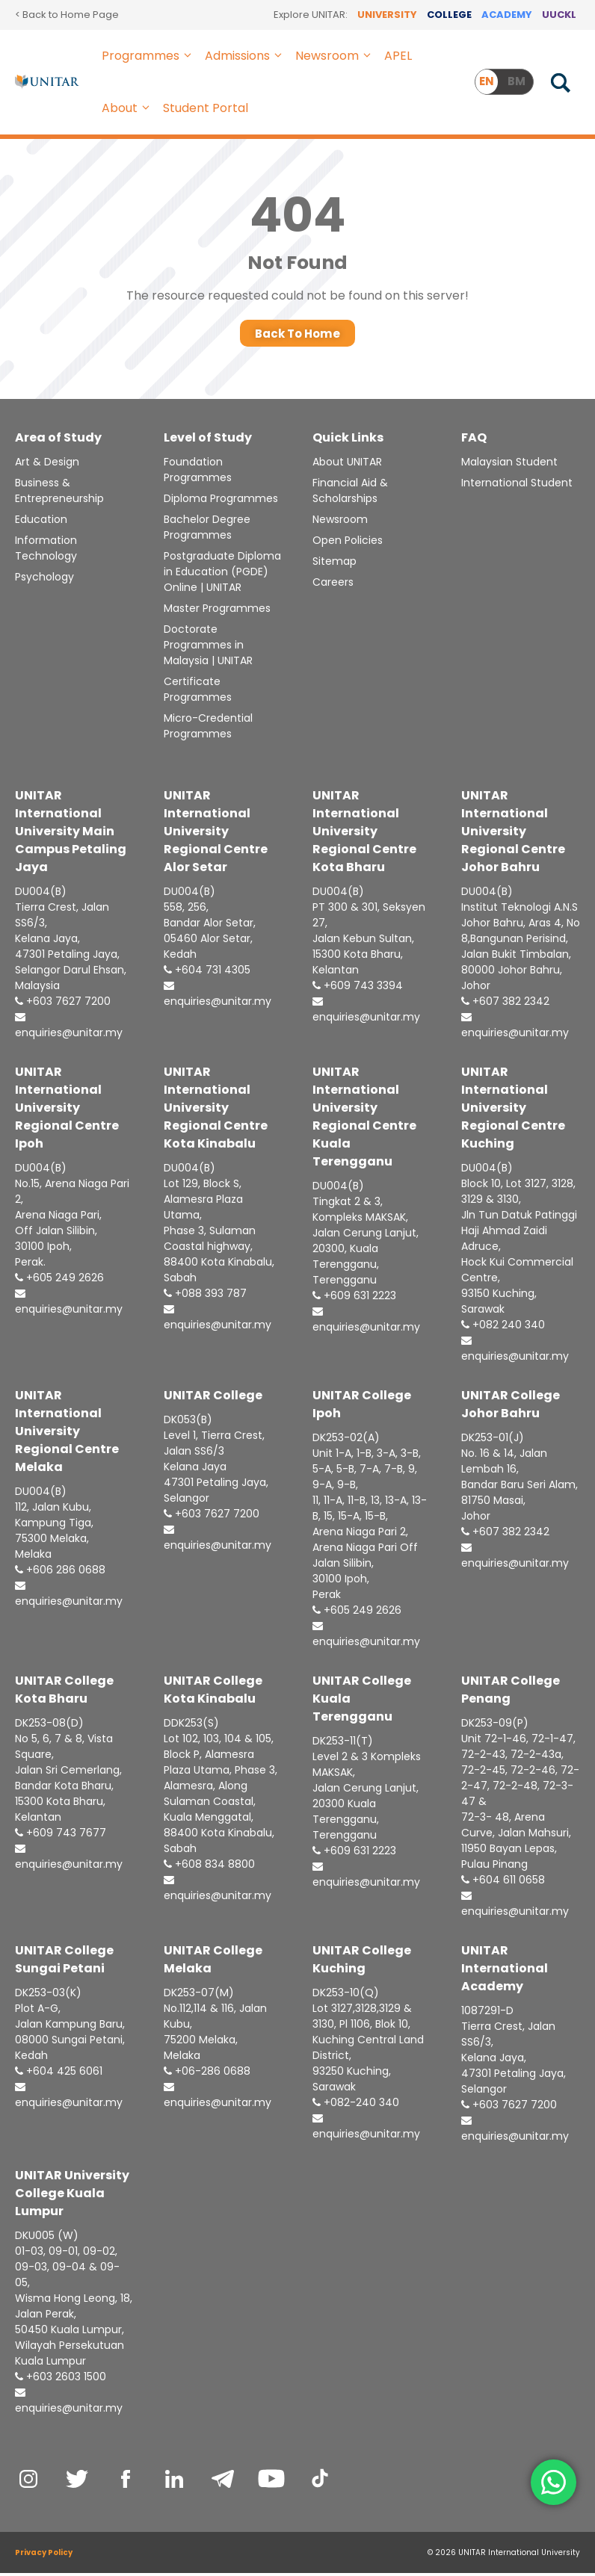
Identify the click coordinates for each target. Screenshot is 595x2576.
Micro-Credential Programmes (208, 729)
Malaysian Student (509, 465)
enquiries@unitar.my (69, 1029)
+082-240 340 (355, 2106)
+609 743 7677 (60, 1836)
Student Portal (205, 108)
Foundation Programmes (198, 473)
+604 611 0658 (503, 1883)
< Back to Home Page (67, 14)
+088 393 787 (205, 1296)
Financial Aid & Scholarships (350, 494)
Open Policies (347, 543)
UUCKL (559, 14)
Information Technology (46, 551)
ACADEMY (506, 14)
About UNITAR (347, 465)
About (128, 108)
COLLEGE (449, 14)
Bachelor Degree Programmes (207, 530)
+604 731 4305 (207, 973)
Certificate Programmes (198, 693)
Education (41, 522)
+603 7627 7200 (63, 1004)
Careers (333, 585)
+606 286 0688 (60, 1573)
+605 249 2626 (59, 1281)
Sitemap (334, 564)
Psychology (44, 580)
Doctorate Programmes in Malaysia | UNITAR (208, 648)
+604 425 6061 (58, 2074)
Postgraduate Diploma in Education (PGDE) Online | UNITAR (222, 575)
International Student (517, 486)
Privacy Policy (44, 2555)
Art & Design (47, 465)
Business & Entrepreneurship (59, 494)
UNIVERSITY (387, 14)
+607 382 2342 (505, 1004)
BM (516, 81)
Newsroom (336, 56)
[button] (188, 56)
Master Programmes (217, 611)
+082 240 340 (503, 1328)
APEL (398, 55)
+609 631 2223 (354, 1299)
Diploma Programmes (221, 502)
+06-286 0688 (207, 2074)
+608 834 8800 (209, 1867)
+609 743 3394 (357, 989)
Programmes (149, 56)
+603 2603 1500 (60, 2380)
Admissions (246, 56)
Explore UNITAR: (311, 14)
